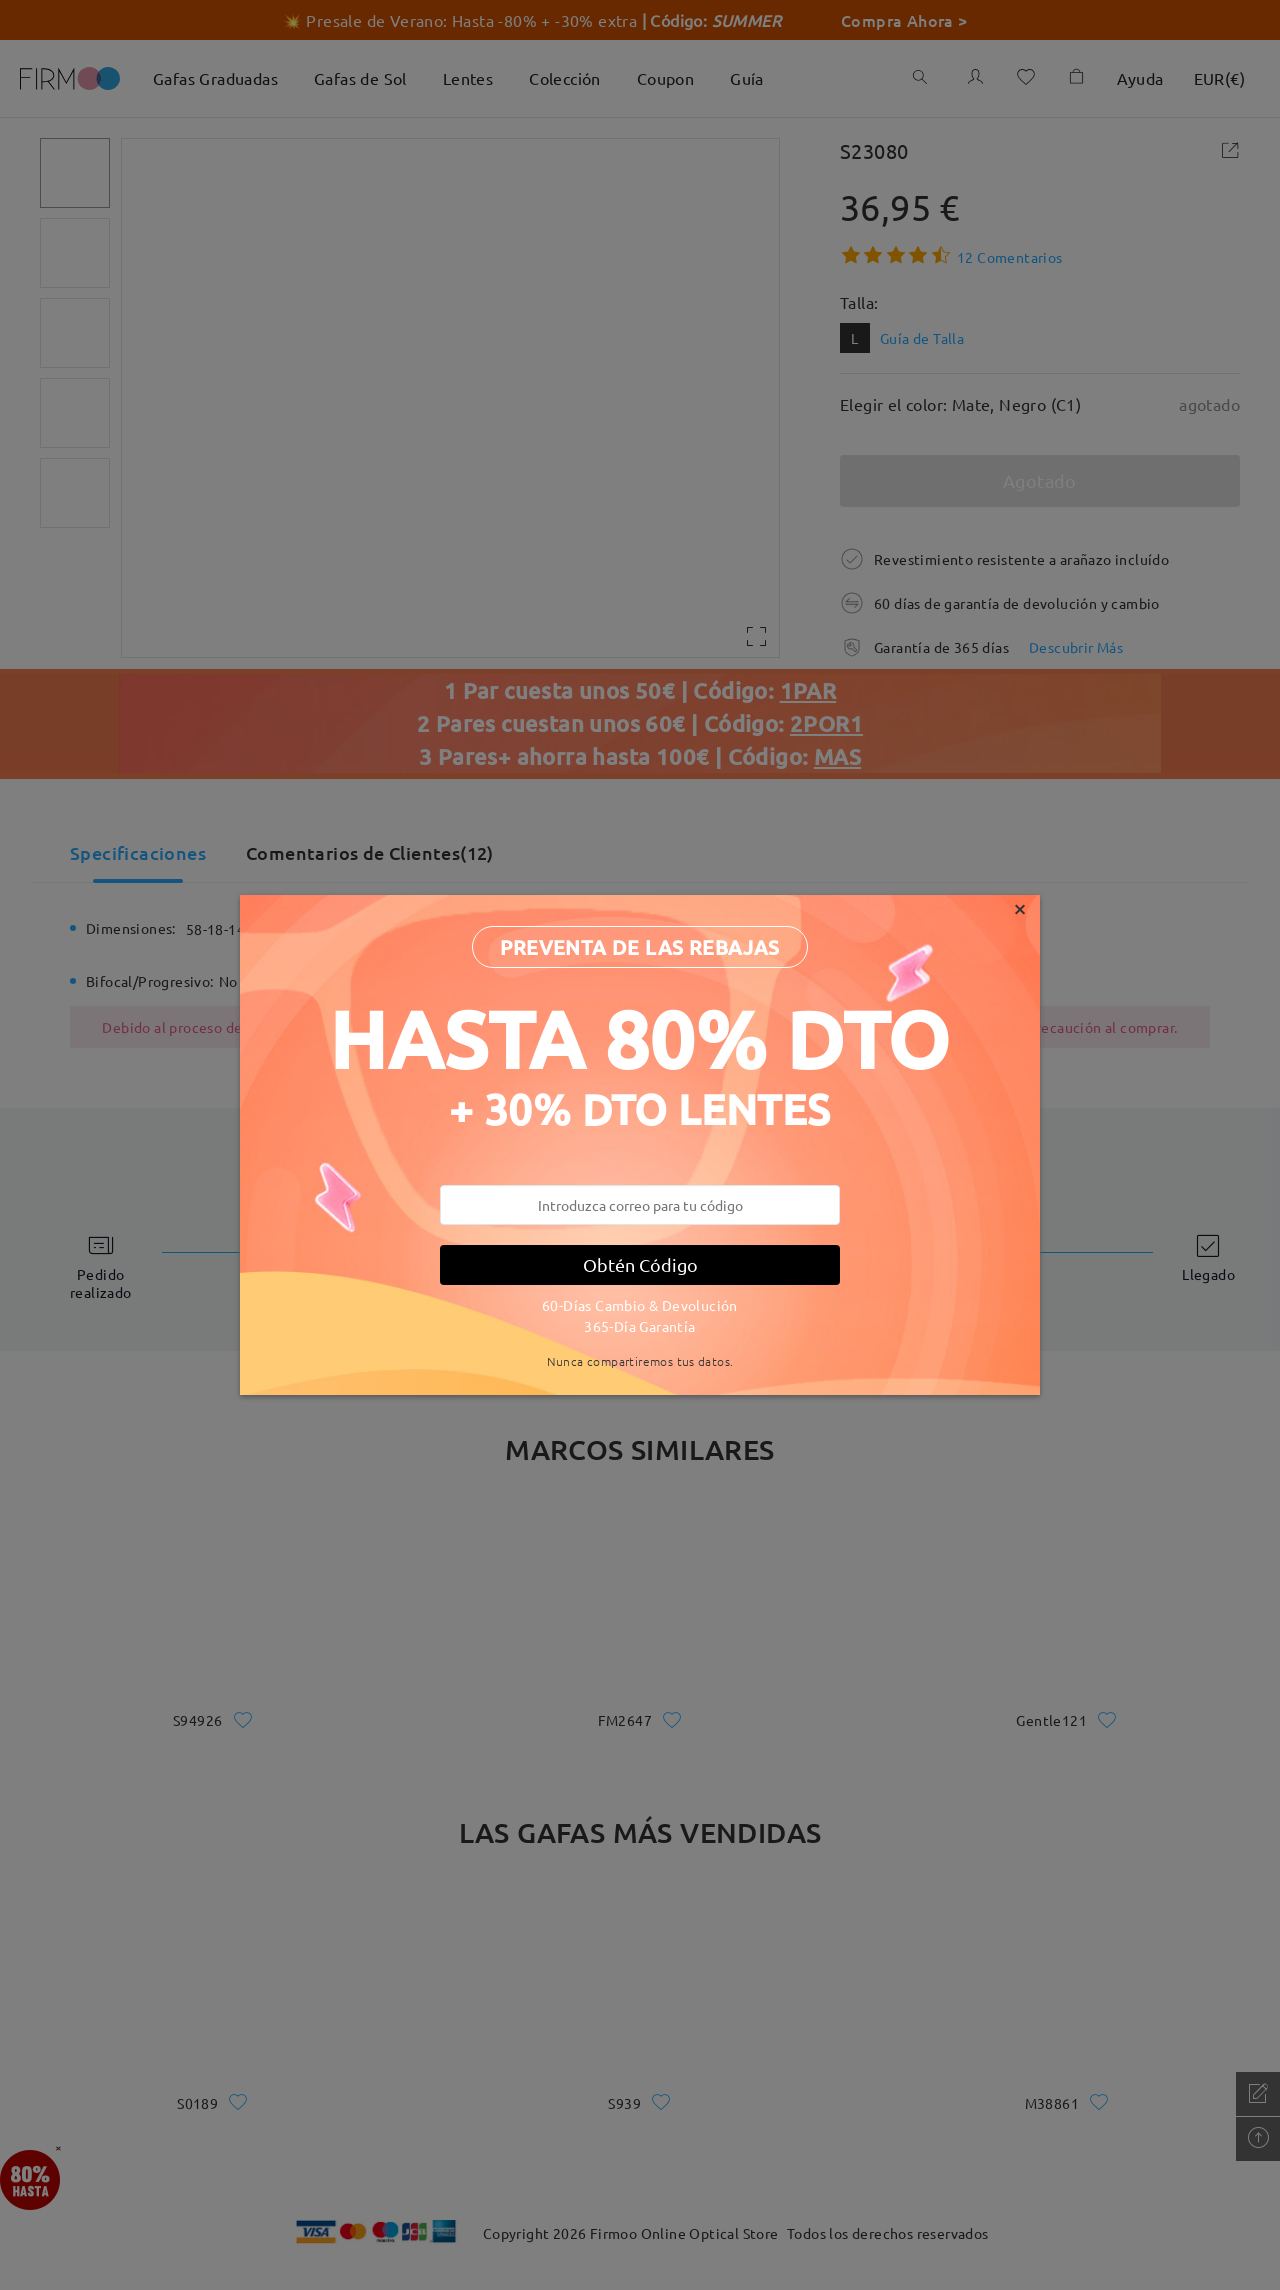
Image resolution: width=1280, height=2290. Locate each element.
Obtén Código (640, 1264)
